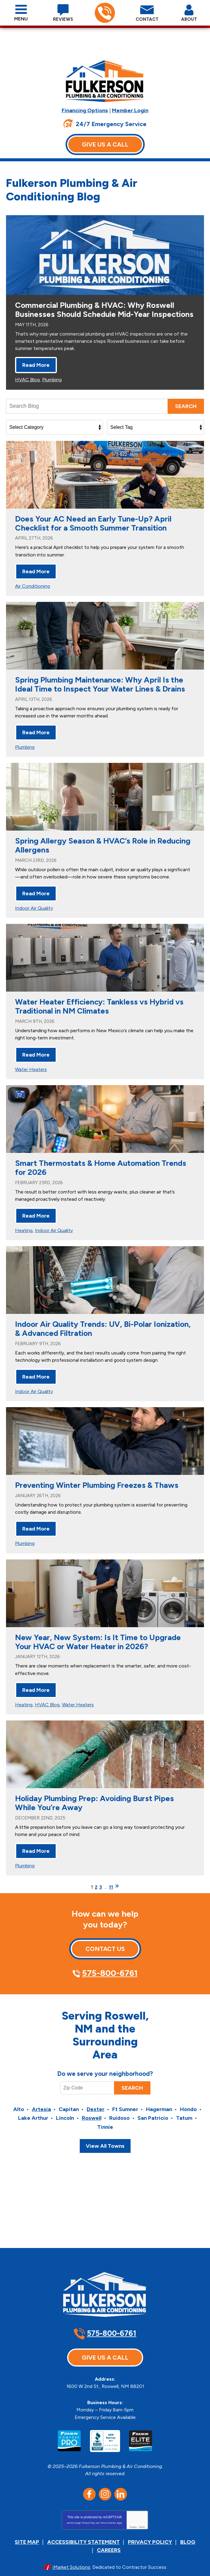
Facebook (89, 2483)
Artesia (41, 2104)
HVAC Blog (27, 388)
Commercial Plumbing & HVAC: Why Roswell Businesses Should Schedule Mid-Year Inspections (104, 320)
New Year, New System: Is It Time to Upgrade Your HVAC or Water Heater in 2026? (98, 1638)
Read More (36, 374)
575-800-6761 (104, 13)
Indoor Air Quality (34, 912)
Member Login (130, 110)
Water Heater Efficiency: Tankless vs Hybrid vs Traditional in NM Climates (99, 1010)
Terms (142, 2516)
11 (111, 1880)
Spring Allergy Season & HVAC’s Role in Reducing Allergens (102, 850)
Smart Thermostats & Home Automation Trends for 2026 (100, 1169)
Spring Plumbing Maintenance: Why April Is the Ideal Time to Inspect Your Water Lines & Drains (100, 691)
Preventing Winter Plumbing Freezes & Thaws (96, 1483)
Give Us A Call (105, 143)
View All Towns (105, 2139)
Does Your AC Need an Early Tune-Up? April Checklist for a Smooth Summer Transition (93, 531)
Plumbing (52, 388)
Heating (23, 1231)
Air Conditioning (32, 593)
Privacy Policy (88, 2512)
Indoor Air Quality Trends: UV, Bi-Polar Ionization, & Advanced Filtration (103, 1328)
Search (185, 414)
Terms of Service (108, 2512)
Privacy (133, 2516)
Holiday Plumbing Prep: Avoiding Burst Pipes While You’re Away (94, 1798)
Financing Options (85, 110)
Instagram (105, 2483)
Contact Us (105, 1942)
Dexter (95, 2104)
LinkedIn (120, 2483)
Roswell (91, 2112)
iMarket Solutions (71, 2554)
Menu (21, 19)
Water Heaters (31, 1071)
